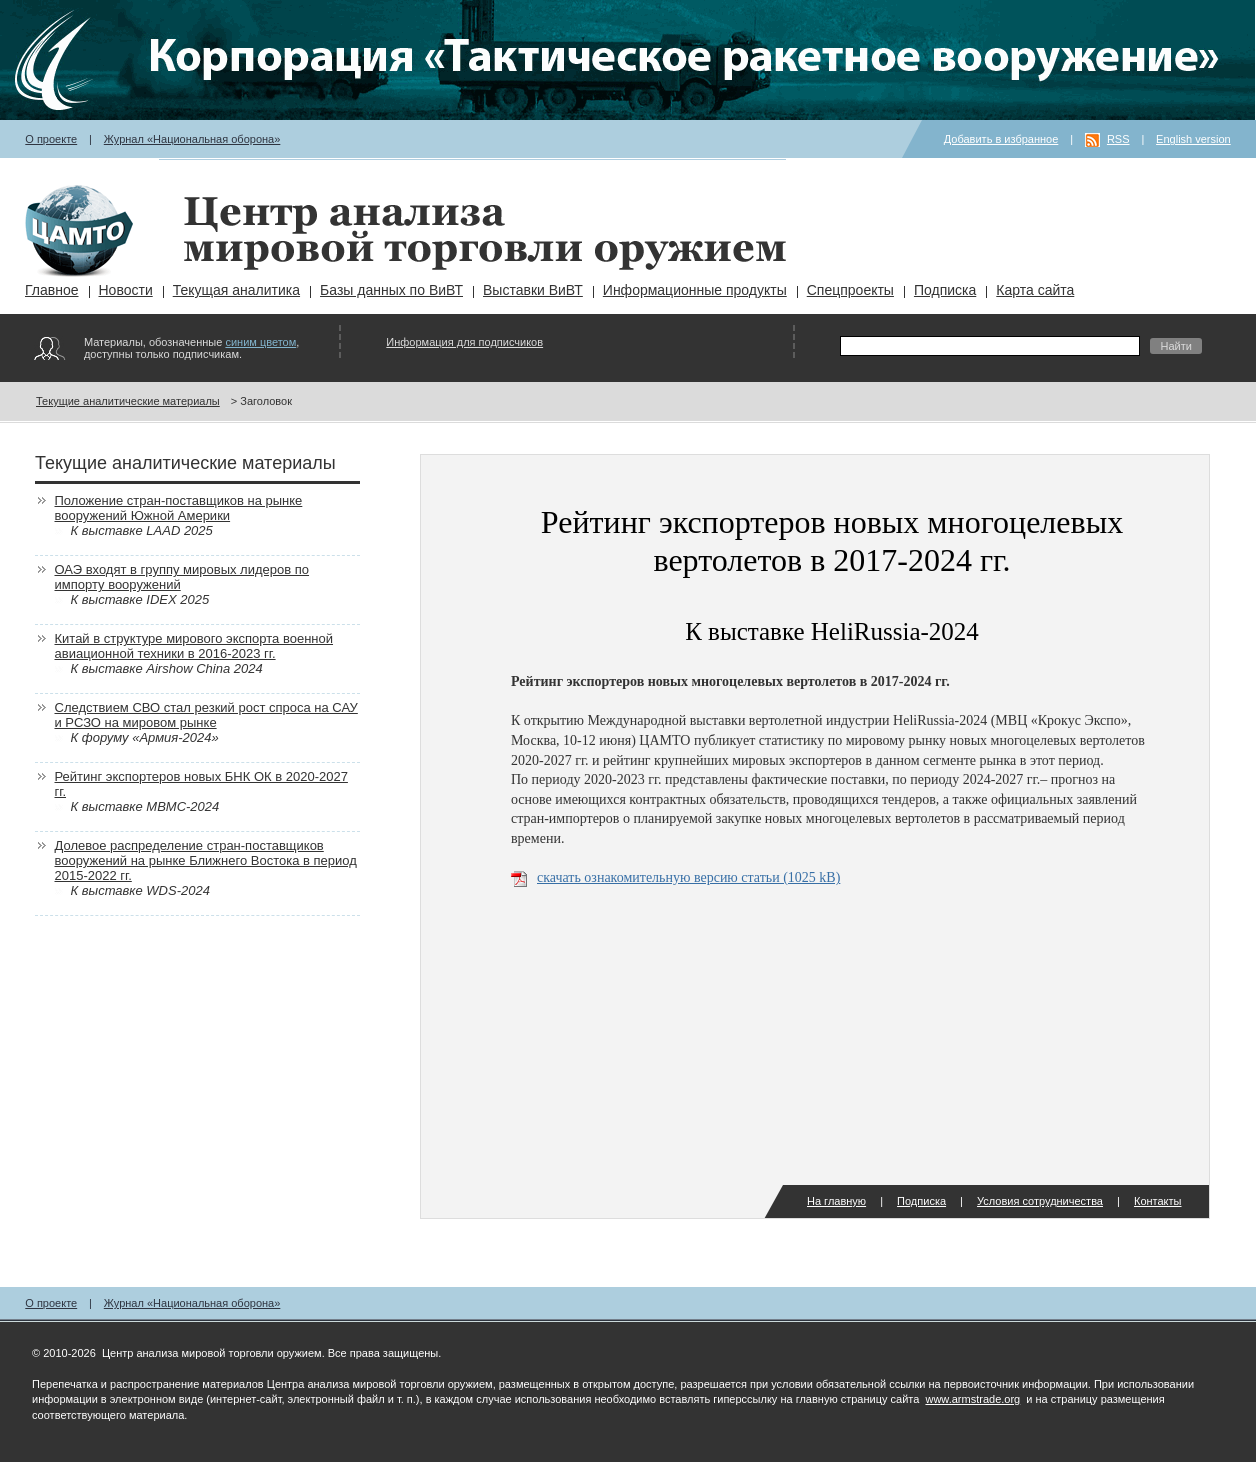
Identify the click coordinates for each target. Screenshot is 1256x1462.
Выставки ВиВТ (533, 290)
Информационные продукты (695, 290)
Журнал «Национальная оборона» (192, 139)
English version (1193, 139)
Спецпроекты (850, 290)
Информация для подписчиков (464, 342)
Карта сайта (1035, 290)
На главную (836, 1201)
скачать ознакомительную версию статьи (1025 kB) (688, 877)
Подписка (945, 290)
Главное (52, 290)
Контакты (1158, 1201)
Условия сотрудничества (1040, 1201)
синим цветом (260, 342)
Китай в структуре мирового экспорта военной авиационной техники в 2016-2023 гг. (194, 646)
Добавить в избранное (1001, 139)
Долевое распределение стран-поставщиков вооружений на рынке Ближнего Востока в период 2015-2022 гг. (206, 860)
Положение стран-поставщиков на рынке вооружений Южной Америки (179, 508)
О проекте (51, 139)
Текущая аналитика (236, 290)
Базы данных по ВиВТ (391, 290)
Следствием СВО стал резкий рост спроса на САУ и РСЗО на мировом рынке (206, 715)
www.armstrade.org (972, 1399)
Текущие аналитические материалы (128, 401)
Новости (126, 290)
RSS (1118, 139)
